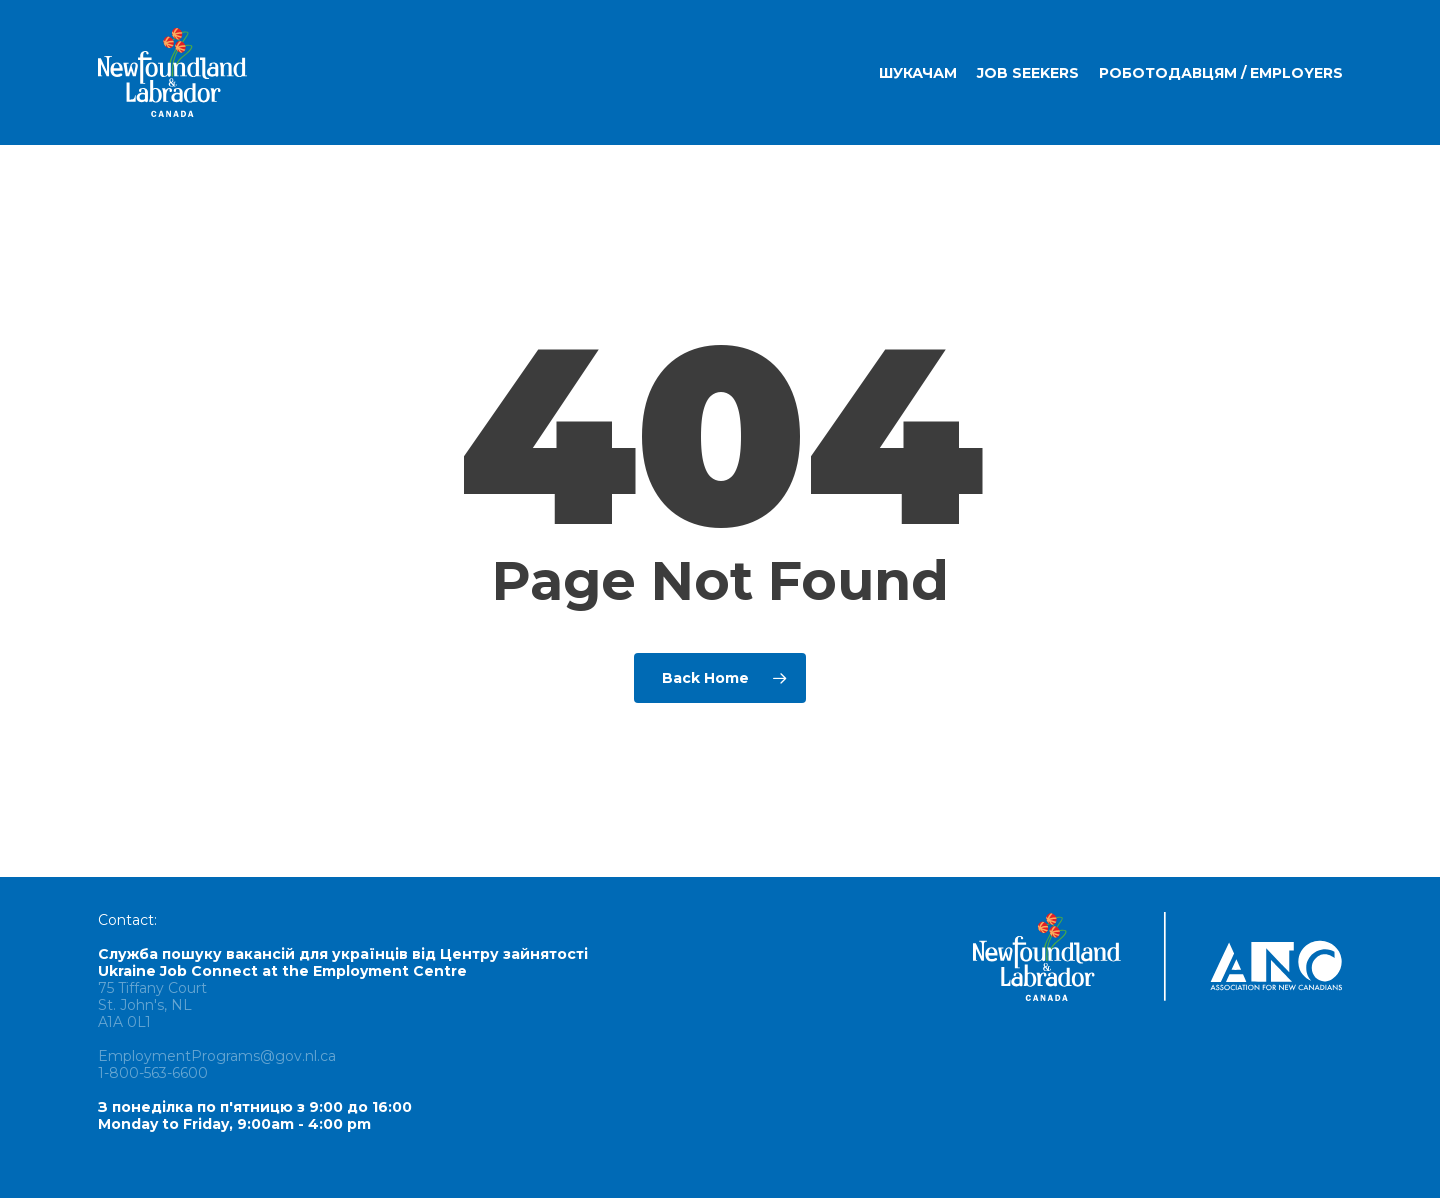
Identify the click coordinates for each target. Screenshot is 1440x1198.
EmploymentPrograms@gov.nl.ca (217, 1056)
